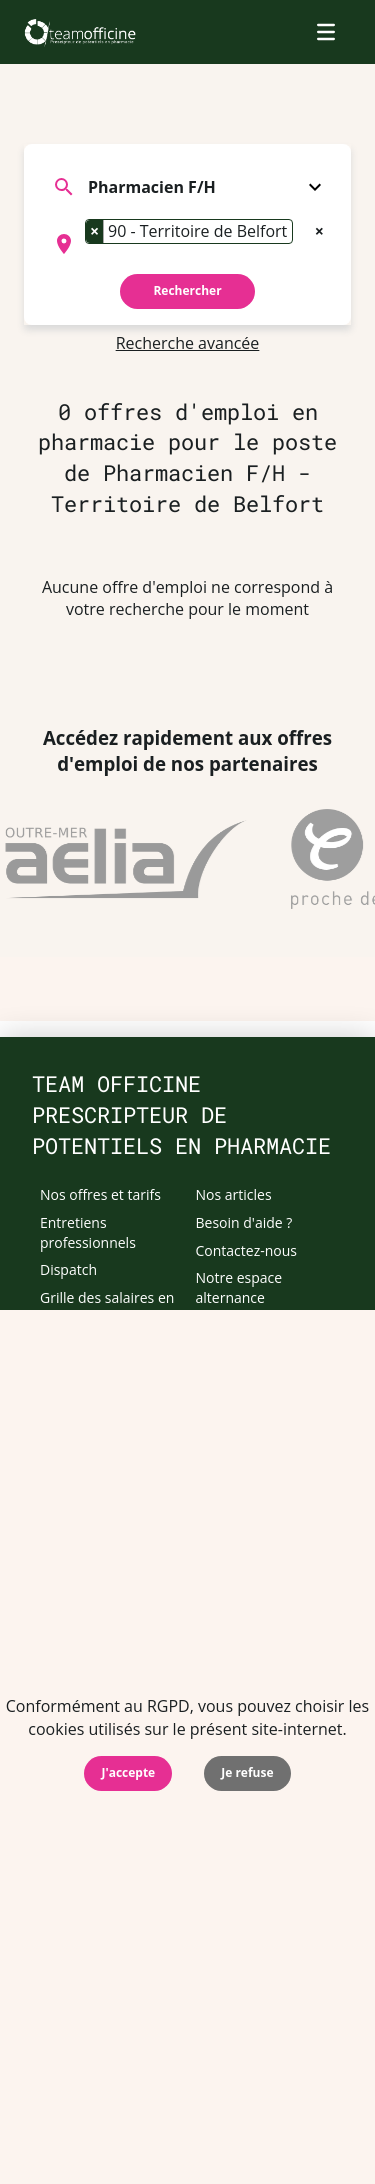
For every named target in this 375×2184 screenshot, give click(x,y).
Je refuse (247, 1772)
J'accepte (128, 1772)
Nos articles (234, 1194)
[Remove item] (95, 231)
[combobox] (187, 243)
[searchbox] (91, 264)
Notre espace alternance (239, 1287)
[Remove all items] (319, 229)
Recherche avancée (188, 343)
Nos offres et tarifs (100, 1194)
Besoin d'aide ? (244, 1222)
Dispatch (68, 1269)
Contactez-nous (247, 1250)
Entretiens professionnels (88, 1232)
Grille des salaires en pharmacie (107, 1307)
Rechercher (187, 290)
